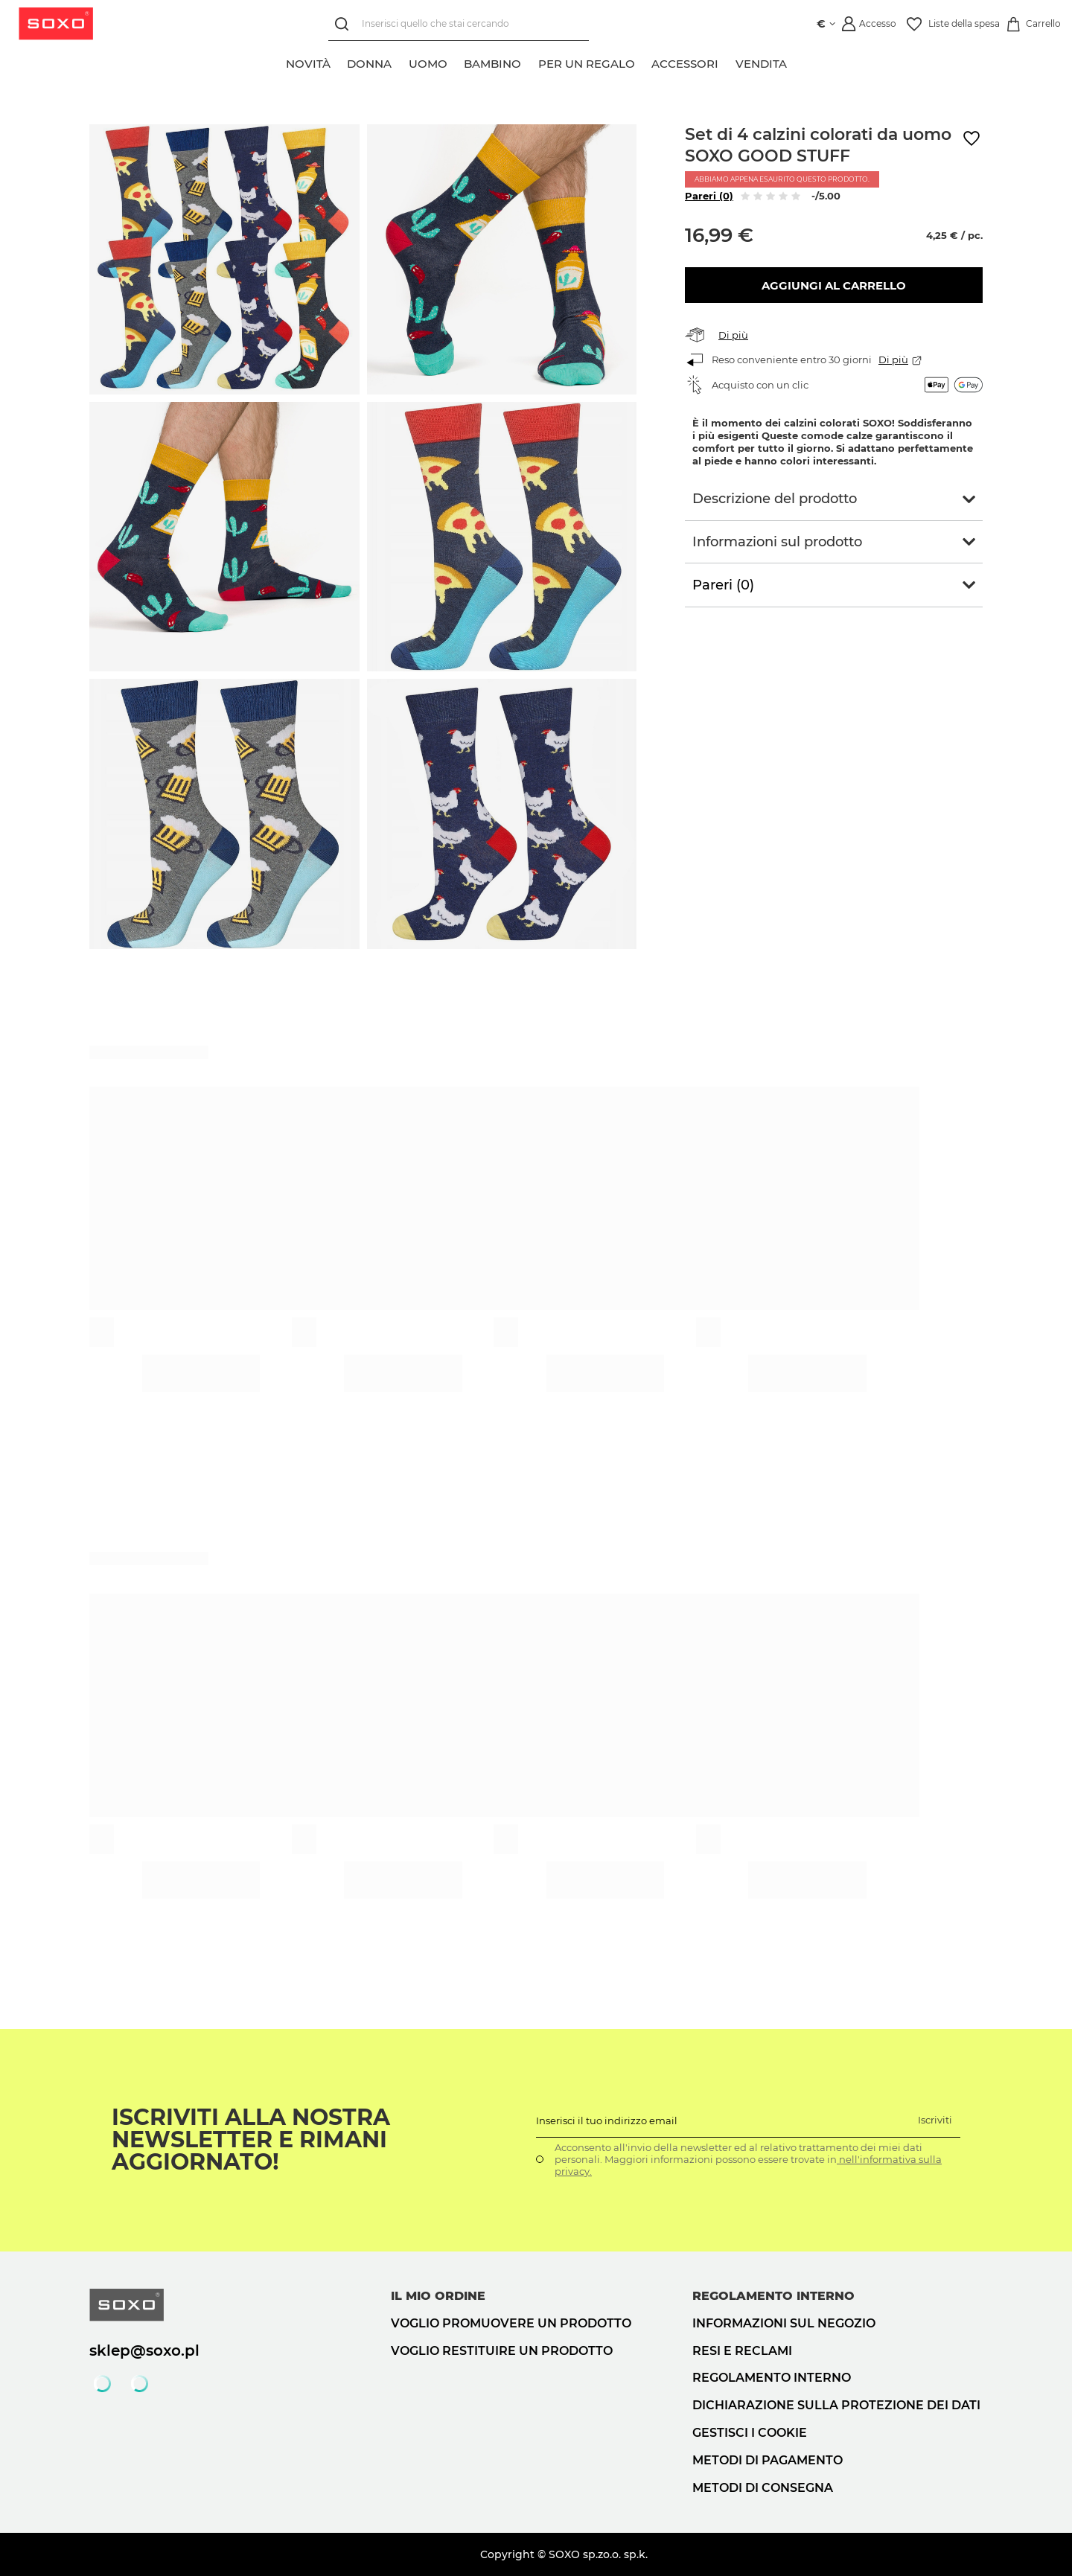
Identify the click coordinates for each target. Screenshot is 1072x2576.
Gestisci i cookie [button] (749, 2433)
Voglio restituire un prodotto (502, 2351)
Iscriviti (935, 2120)
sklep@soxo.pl (144, 2350)
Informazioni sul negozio (783, 2323)
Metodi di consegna (762, 2488)
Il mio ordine (438, 2296)
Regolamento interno (771, 2378)
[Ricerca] (345, 24)
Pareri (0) (709, 196)
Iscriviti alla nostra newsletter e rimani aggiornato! (251, 2139)
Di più (733, 335)
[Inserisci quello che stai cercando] (458, 24)
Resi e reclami (742, 2351)
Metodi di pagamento (767, 2460)
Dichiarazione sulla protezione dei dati (836, 2405)
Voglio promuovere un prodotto (511, 2323)
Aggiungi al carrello (834, 285)
